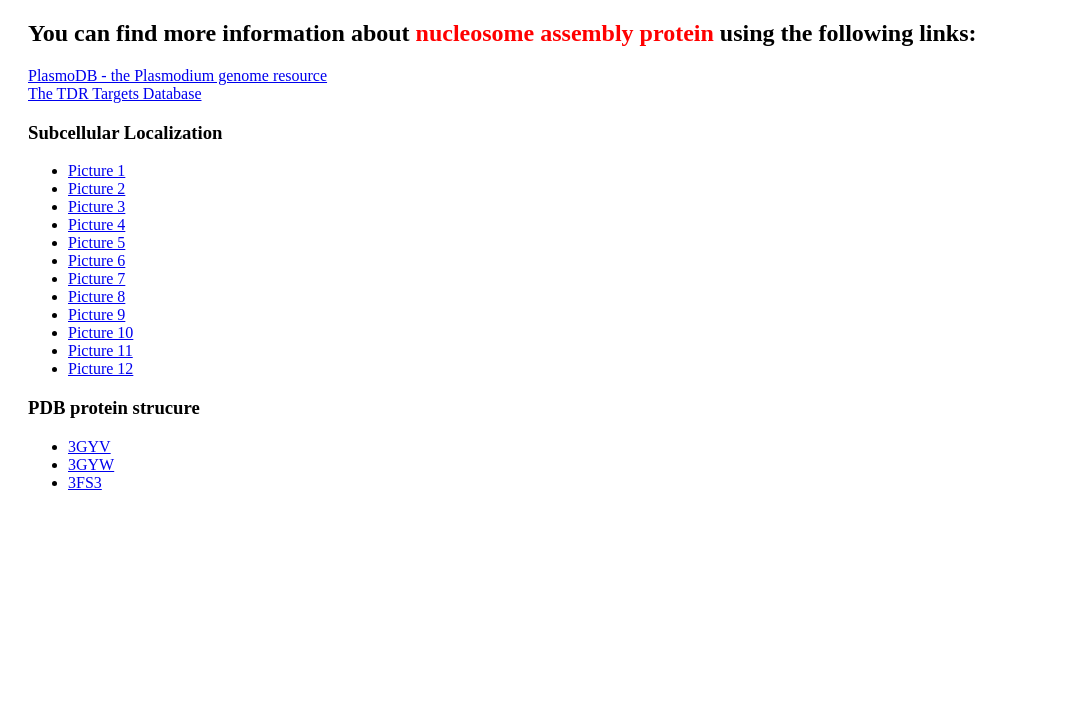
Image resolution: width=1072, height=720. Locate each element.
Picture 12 (100, 368)
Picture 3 (96, 206)
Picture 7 (96, 278)
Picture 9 (96, 314)
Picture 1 (96, 170)
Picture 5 (96, 242)
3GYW (91, 464)
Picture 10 (100, 332)
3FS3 (85, 482)
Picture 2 (96, 188)
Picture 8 (96, 296)
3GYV (89, 446)
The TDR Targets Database (115, 93)
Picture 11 (100, 350)
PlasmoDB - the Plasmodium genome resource (177, 75)
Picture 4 (96, 224)
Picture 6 (96, 260)
